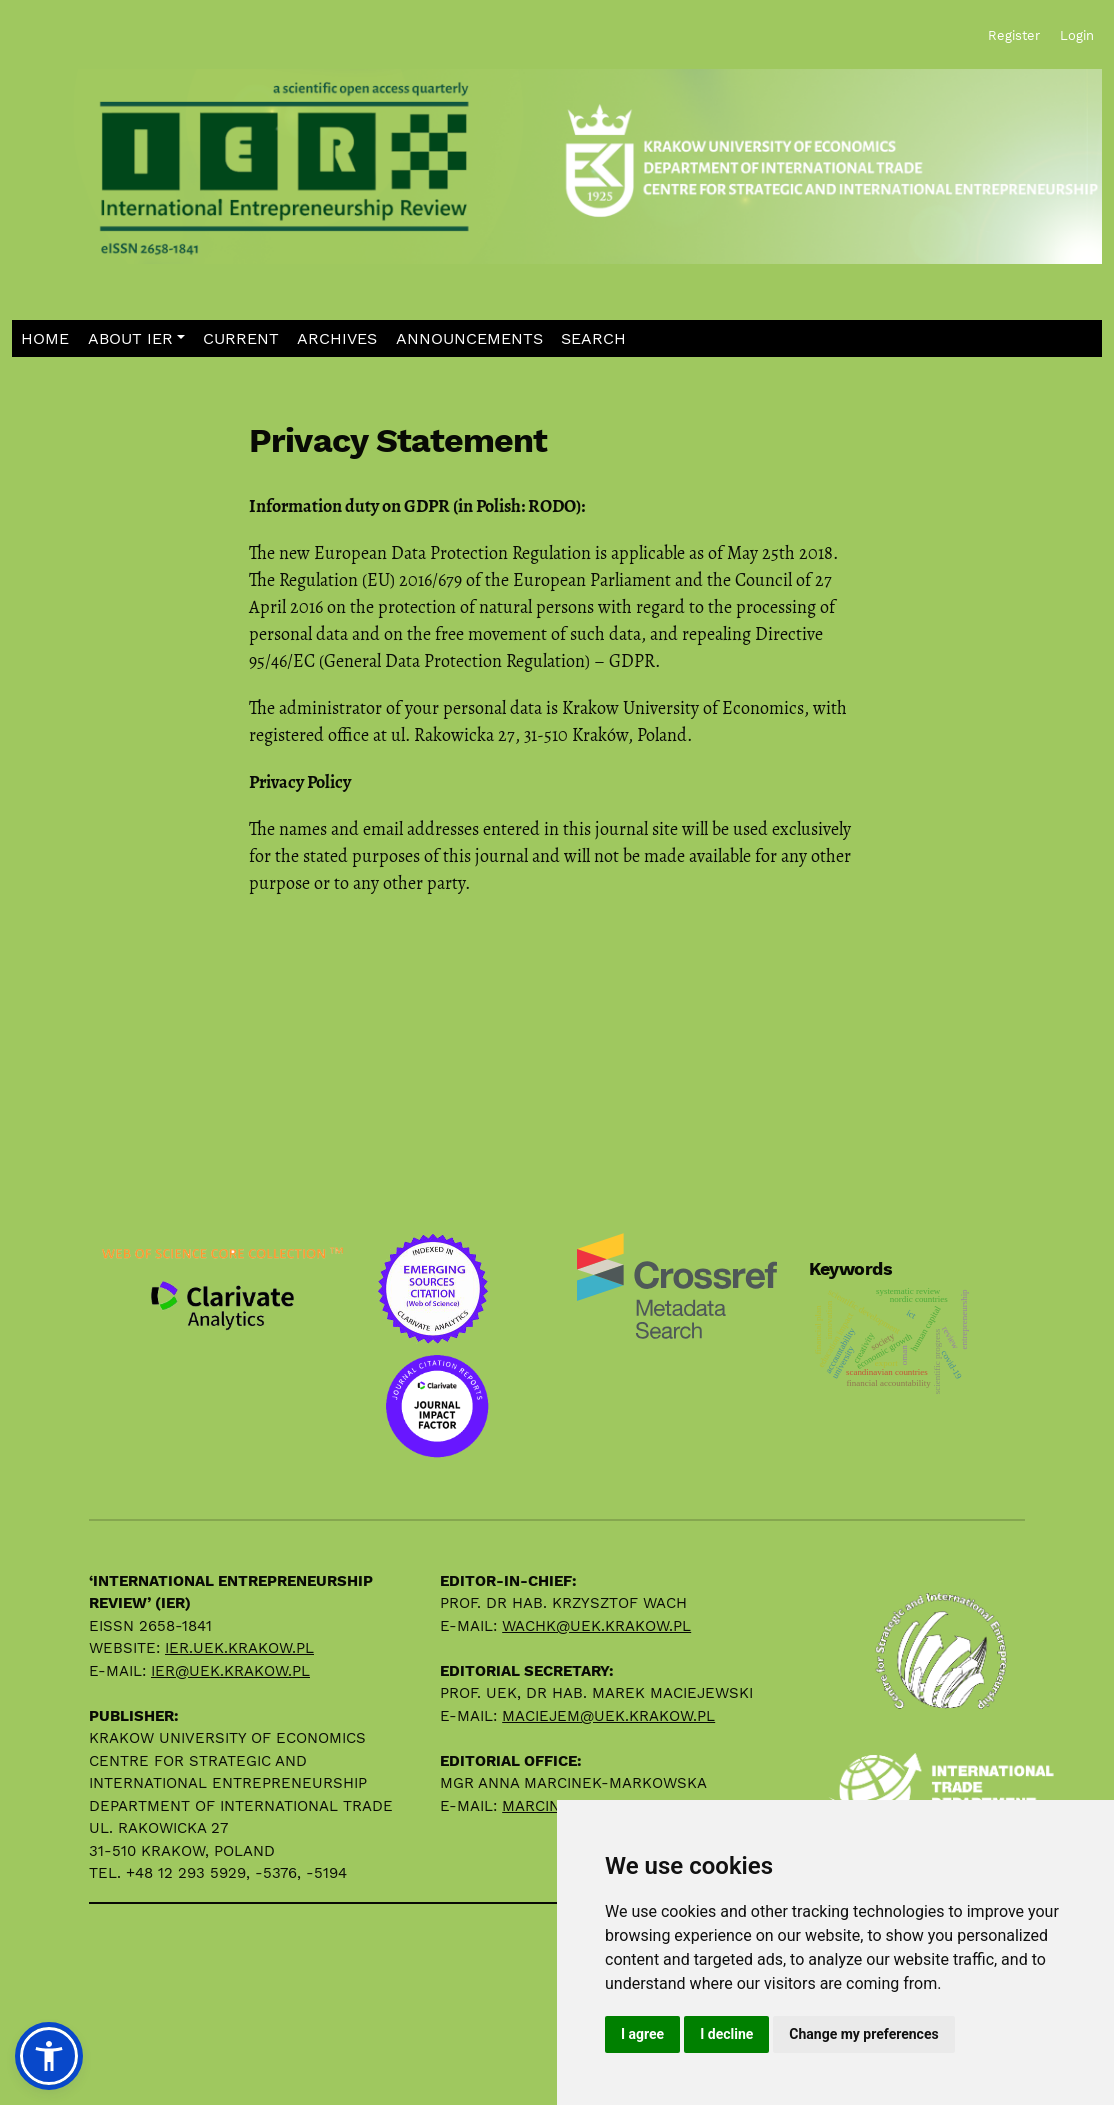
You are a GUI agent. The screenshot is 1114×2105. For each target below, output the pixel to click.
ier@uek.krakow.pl (230, 1671)
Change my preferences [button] (863, 2034)
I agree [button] (642, 2034)
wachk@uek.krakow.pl (596, 1626)
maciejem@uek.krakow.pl (608, 1716)
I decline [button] (726, 2034)
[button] (136, 338)
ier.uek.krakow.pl (239, 1648)
